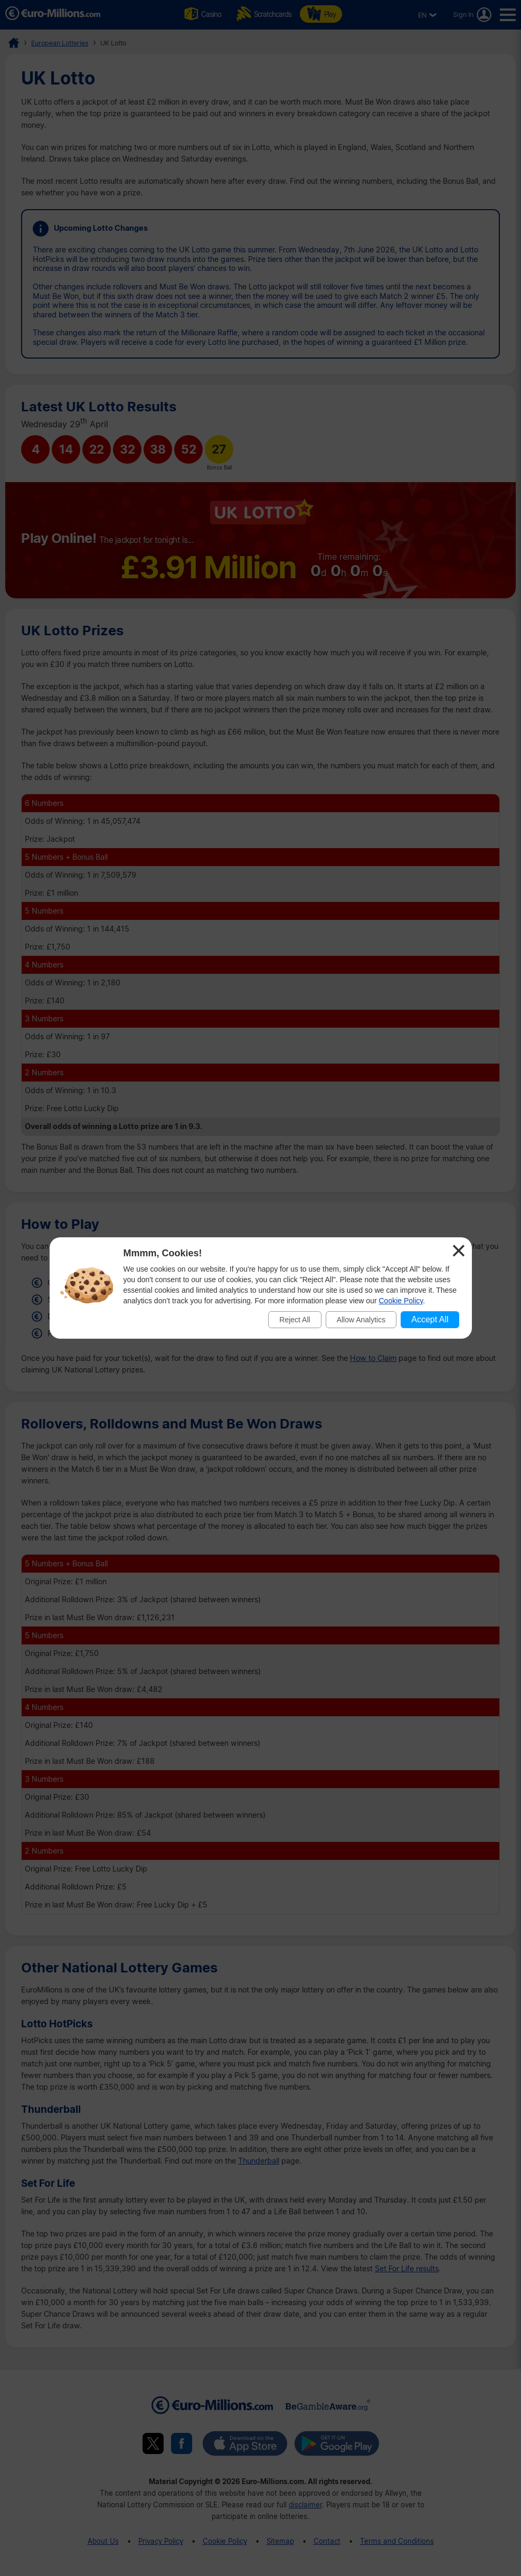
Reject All (294, 1319)
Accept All (429, 1319)
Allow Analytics (361, 1319)
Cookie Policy (401, 1300)
